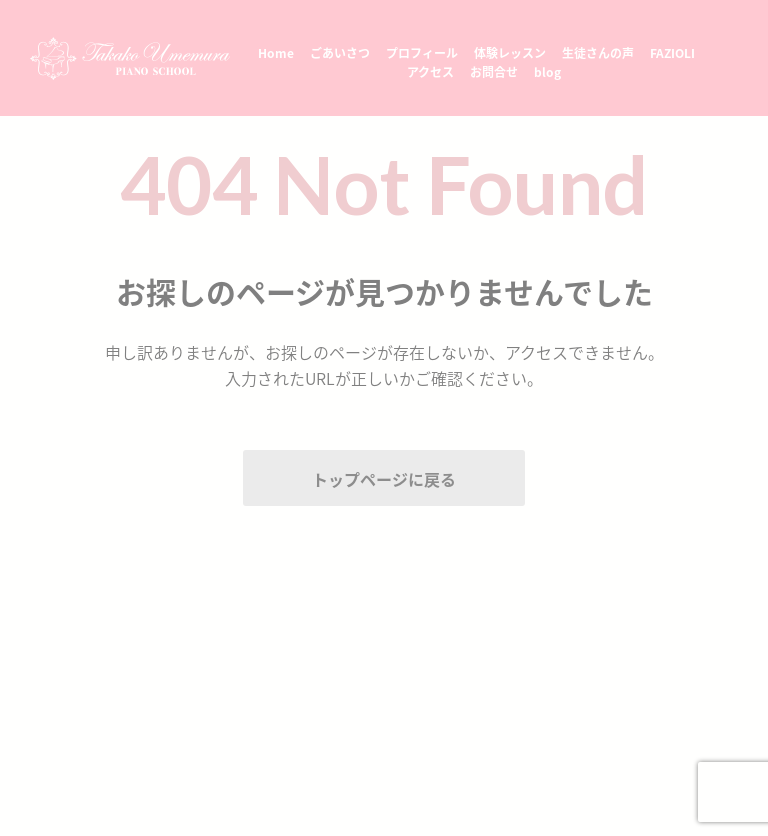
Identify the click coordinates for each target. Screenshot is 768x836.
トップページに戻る (384, 479)
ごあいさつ (340, 53)
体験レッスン (510, 53)
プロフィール (422, 53)
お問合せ (494, 72)
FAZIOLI (672, 53)
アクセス (430, 72)
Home (276, 53)
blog (547, 72)
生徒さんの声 (598, 53)
